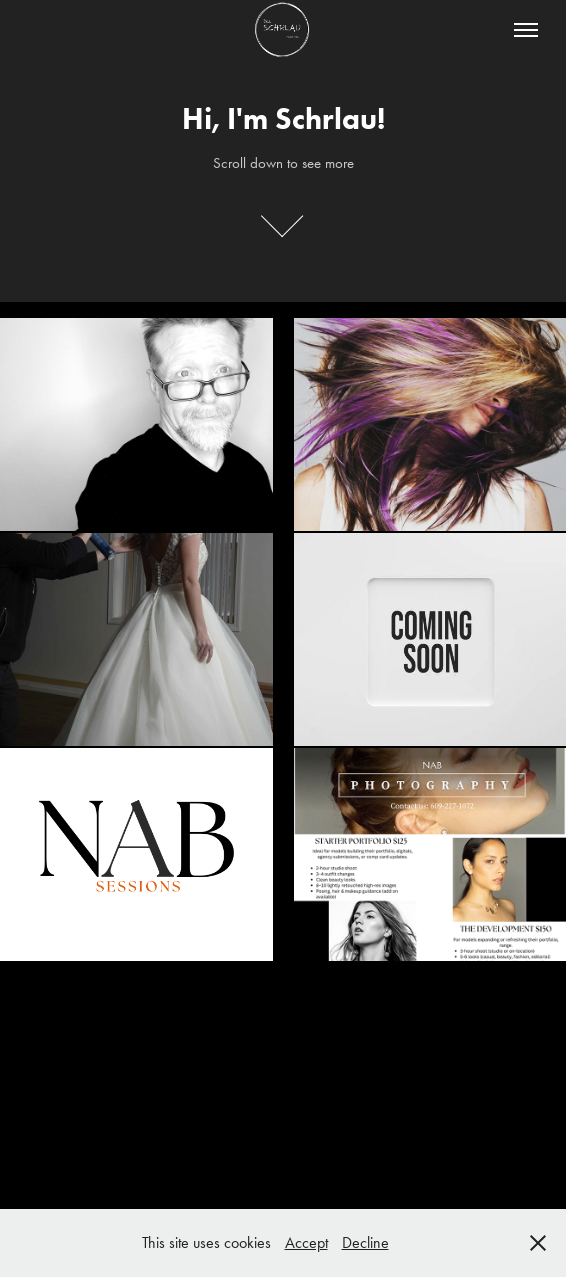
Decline (365, 1242)
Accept (306, 1242)
